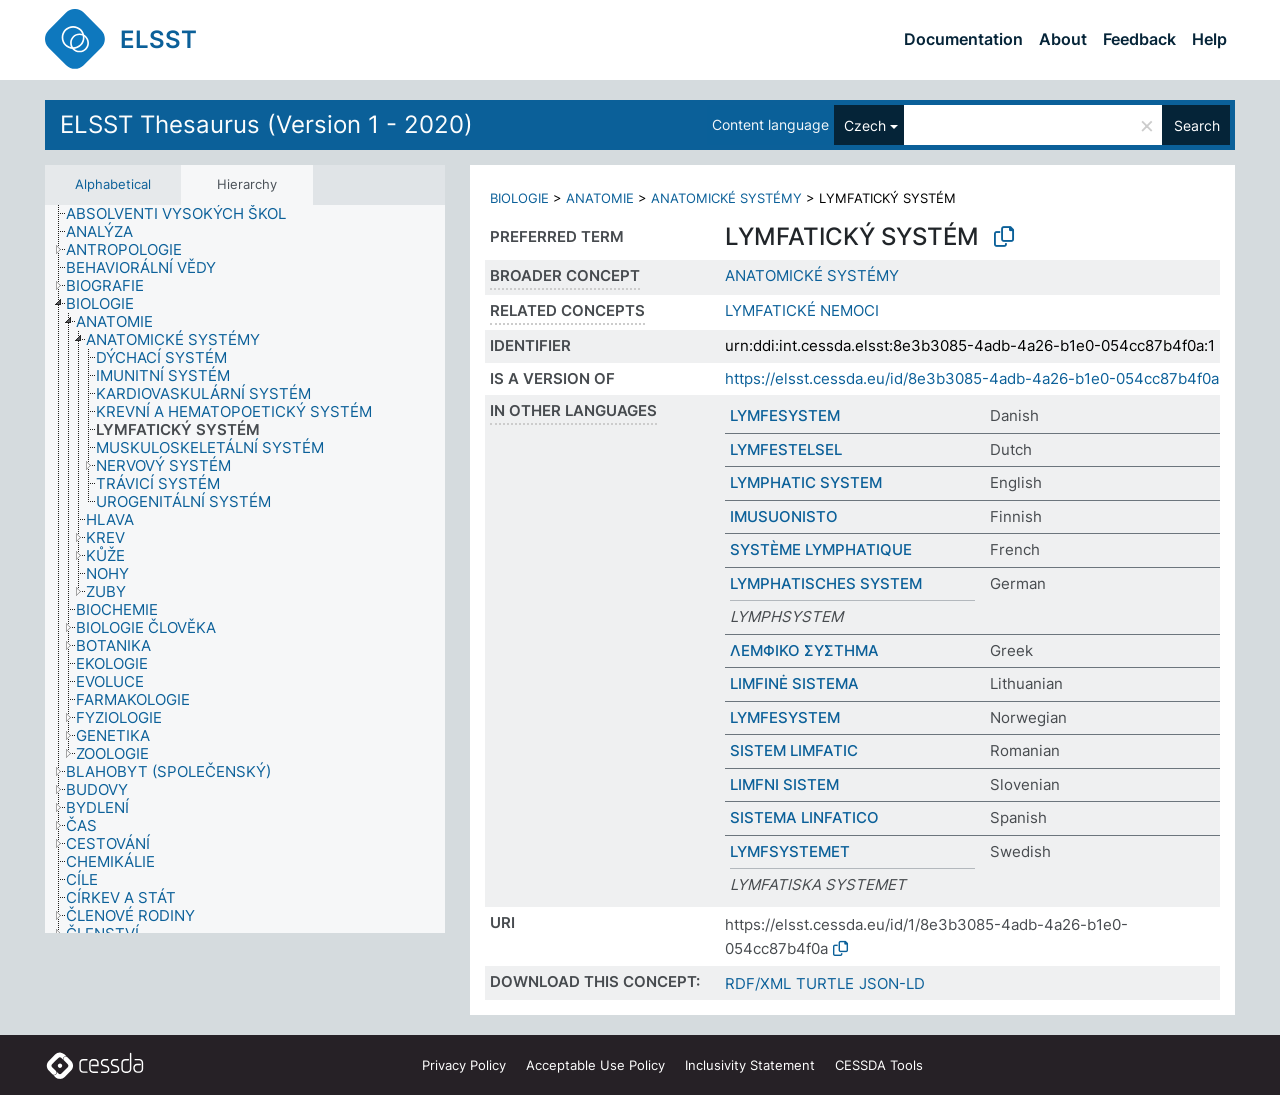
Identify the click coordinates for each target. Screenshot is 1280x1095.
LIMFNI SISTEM (784, 784)
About (1063, 39)
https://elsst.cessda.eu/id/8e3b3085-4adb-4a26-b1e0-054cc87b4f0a (972, 378)
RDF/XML (758, 983)
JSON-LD (892, 983)
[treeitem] (184, 214)
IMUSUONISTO (784, 516)
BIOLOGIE (519, 198)
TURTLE (825, 983)
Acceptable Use (595, 1065)
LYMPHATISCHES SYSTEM (826, 583)
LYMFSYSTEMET (790, 851)
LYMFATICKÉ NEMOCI (802, 310)
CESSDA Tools (879, 1065)
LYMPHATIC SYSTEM (806, 482)
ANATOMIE (600, 198)
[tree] (245, 569)
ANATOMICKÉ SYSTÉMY (726, 198)
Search (1197, 125)
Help (1209, 39)
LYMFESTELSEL (786, 449)
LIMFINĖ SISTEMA (794, 683)
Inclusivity (750, 1065)
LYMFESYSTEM (785, 415)
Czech (865, 125)
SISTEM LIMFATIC (794, 750)
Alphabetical (113, 184)
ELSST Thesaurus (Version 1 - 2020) (266, 124)
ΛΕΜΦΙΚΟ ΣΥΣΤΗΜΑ (804, 650)
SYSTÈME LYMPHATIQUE (821, 549)
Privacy (464, 1065)
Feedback (1139, 39)
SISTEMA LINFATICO (804, 817)
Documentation (963, 39)
